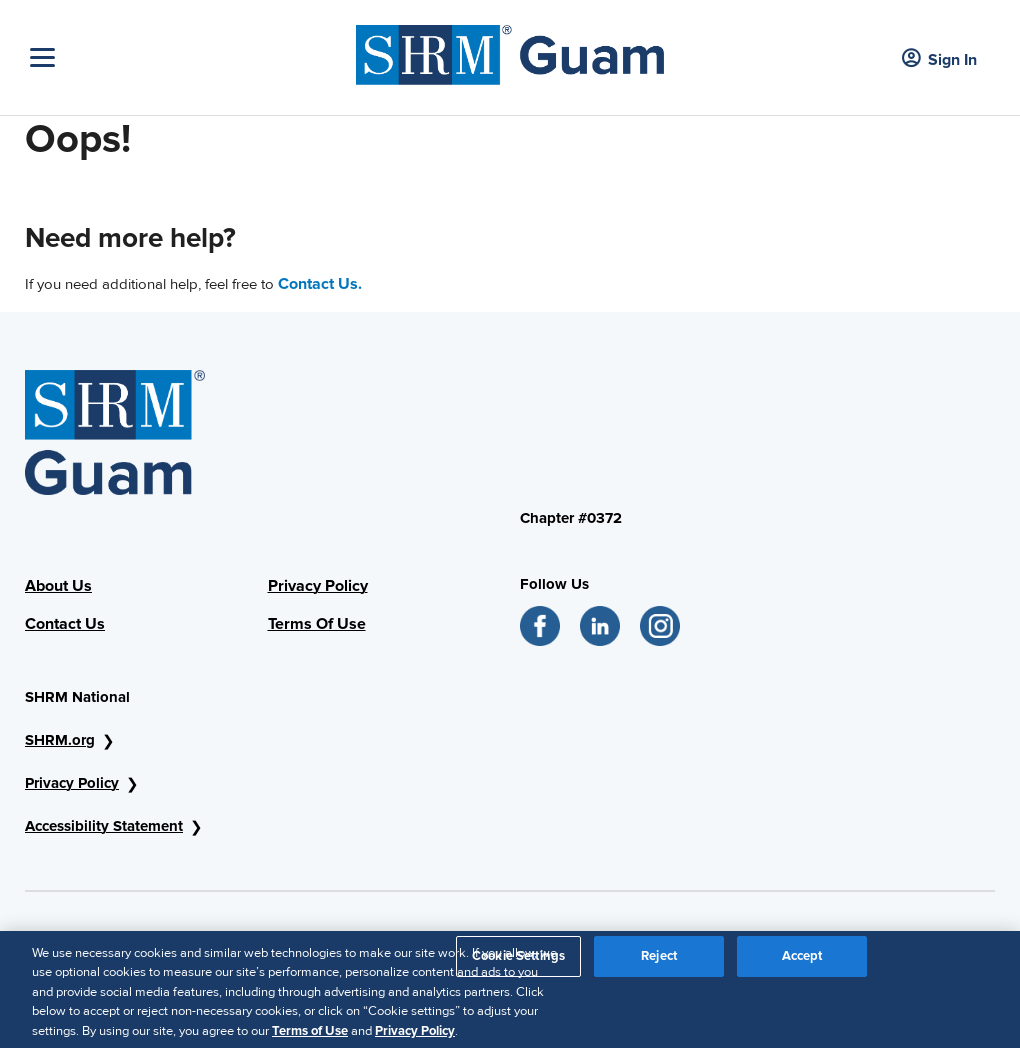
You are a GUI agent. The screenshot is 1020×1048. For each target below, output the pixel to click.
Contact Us (65, 624)
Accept (802, 961)
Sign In (939, 59)
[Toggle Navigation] (188, 57)
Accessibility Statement (104, 826)
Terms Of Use (317, 624)
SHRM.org (60, 740)
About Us (58, 586)
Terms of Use (310, 1036)
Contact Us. (320, 284)
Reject (659, 961)
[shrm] (510, 50)
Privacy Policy (318, 586)
